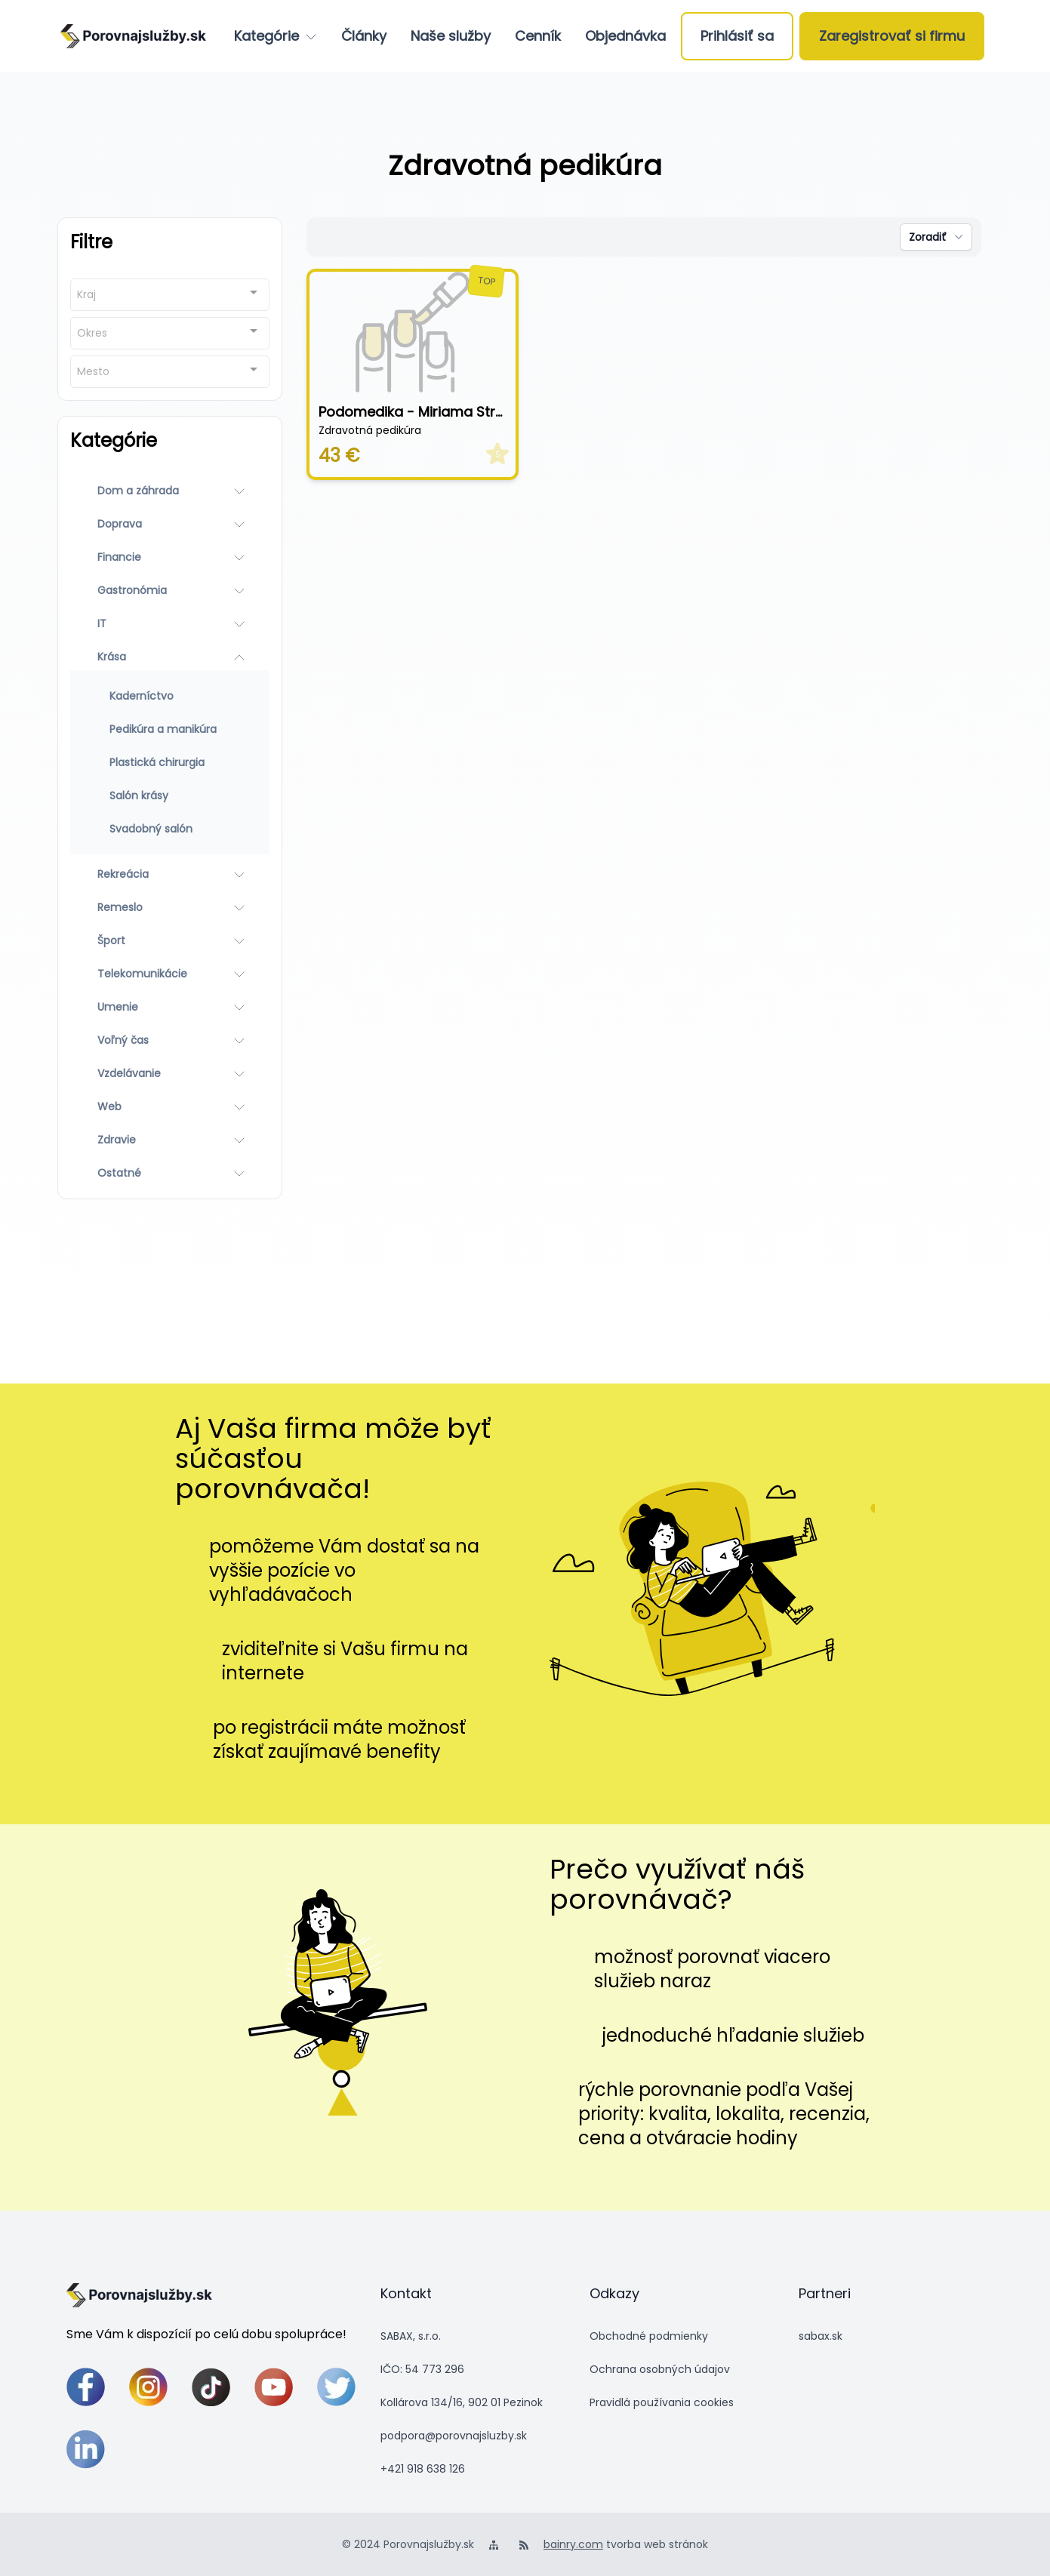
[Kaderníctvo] (169, 695)
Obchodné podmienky (649, 2336)
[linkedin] (85, 2449)
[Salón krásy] (169, 795)
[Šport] (169, 940)
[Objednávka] (625, 36)
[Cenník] (538, 36)
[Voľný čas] (169, 1040)
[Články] (364, 36)
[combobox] (169, 295)
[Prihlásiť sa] (737, 36)
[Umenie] (169, 1006)
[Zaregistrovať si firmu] (891, 36)
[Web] (169, 1106)
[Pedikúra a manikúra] (169, 729)
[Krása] (169, 656)
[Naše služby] (451, 36)
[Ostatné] (169, 1172)
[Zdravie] (169, 1139)
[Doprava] (169, 523)
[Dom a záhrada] (169, 490)
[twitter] (336, 2387)
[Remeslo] (169, 907)
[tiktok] (211, 2387)
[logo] (133, 36)
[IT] (169, 623)
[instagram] (148, 2387)
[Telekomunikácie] (169, 973)
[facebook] (85, 2387)
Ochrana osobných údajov (660, 2369)
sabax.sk (820, 2336)
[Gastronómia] (169, 590)
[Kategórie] (275, 36)
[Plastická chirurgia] (169, 762)
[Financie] (169, 557)
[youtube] (273, 2387)
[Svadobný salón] (169, 828)
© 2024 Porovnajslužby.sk (408, 2544)
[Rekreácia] (169, 874)
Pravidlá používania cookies (662, 2402)
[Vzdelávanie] (169, 1073)
